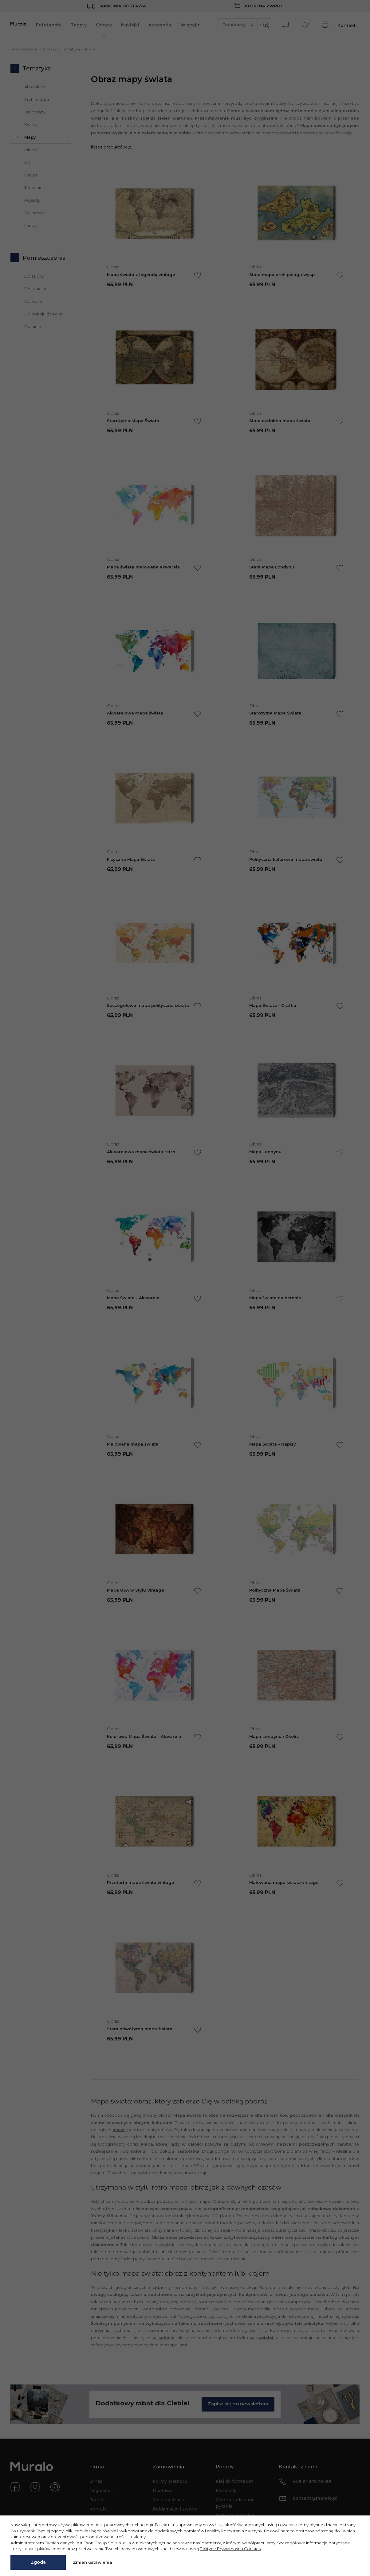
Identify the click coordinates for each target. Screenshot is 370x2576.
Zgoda (38, 2562)
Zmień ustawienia (92, 2562)
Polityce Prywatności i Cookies (230, 2548)
